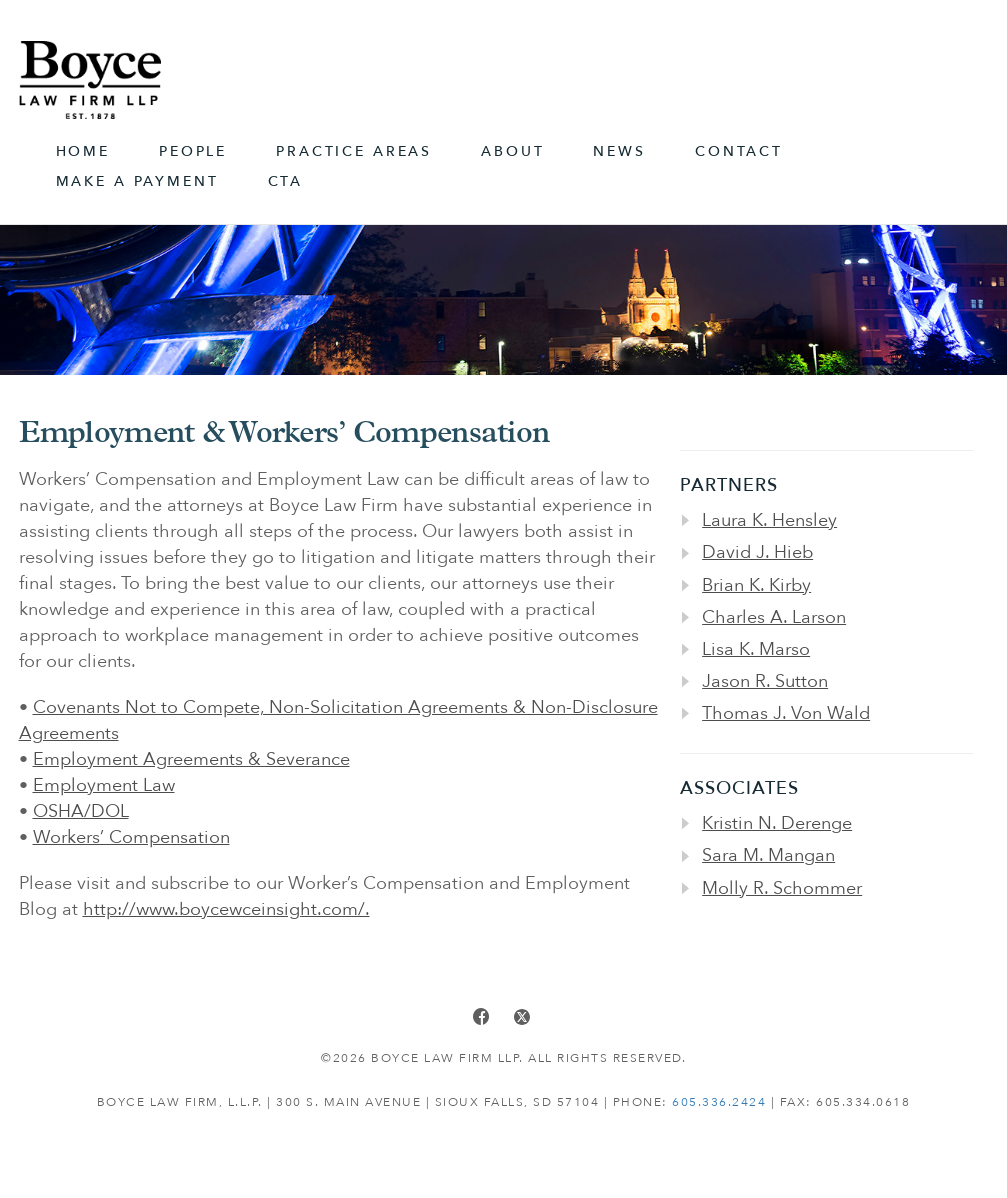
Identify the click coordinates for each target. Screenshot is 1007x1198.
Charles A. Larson (774, 617)
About (512, 151)
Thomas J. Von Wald (786, 713)
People (193, 151)
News (619, 151)
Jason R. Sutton (765, 681)
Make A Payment (137, 181)
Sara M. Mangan (768, 855)
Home (83, 151)
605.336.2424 (719, 1102)
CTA (286, 181)
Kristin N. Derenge (777, 823)
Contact (739, 151)
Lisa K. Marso (756, 649)
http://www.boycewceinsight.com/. (226, 909)
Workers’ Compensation (131, 837)
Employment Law (104, 785)
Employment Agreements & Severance (191, 759)
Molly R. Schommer (782, 888)
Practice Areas (354, 151)
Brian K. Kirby (756, 585)
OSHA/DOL (81, 811)
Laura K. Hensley (769, 520)
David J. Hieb (757, 552)
